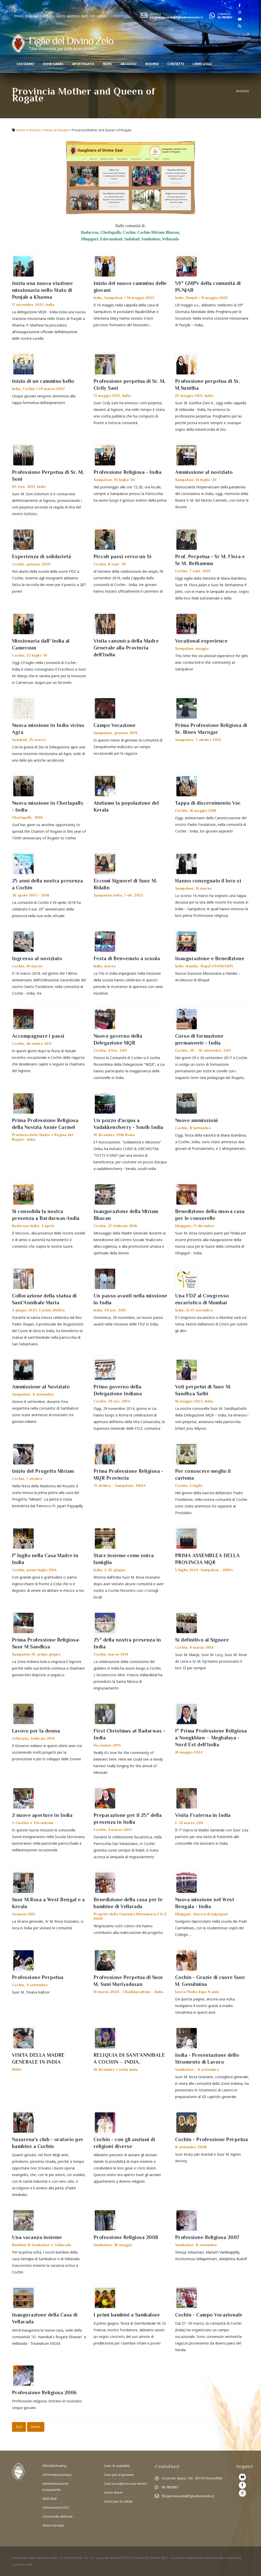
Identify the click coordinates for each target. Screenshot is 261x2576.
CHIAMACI (224, 14)
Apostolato (83, 63)
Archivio (129, 63)
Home (20, 130)
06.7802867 (224, 17)
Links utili (202, 63)
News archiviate (56, 130)
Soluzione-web (22, 2564)
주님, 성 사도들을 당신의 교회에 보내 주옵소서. (53, 16)
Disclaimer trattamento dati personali (197, 2558)
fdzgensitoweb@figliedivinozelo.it (176, 17)
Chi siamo (25, 63)
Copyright (103, 2558)
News (107, 63)
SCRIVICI (155, 14)
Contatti (175, 63)
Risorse (152, 63)
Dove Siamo (53, 63)
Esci (19, 2426)
